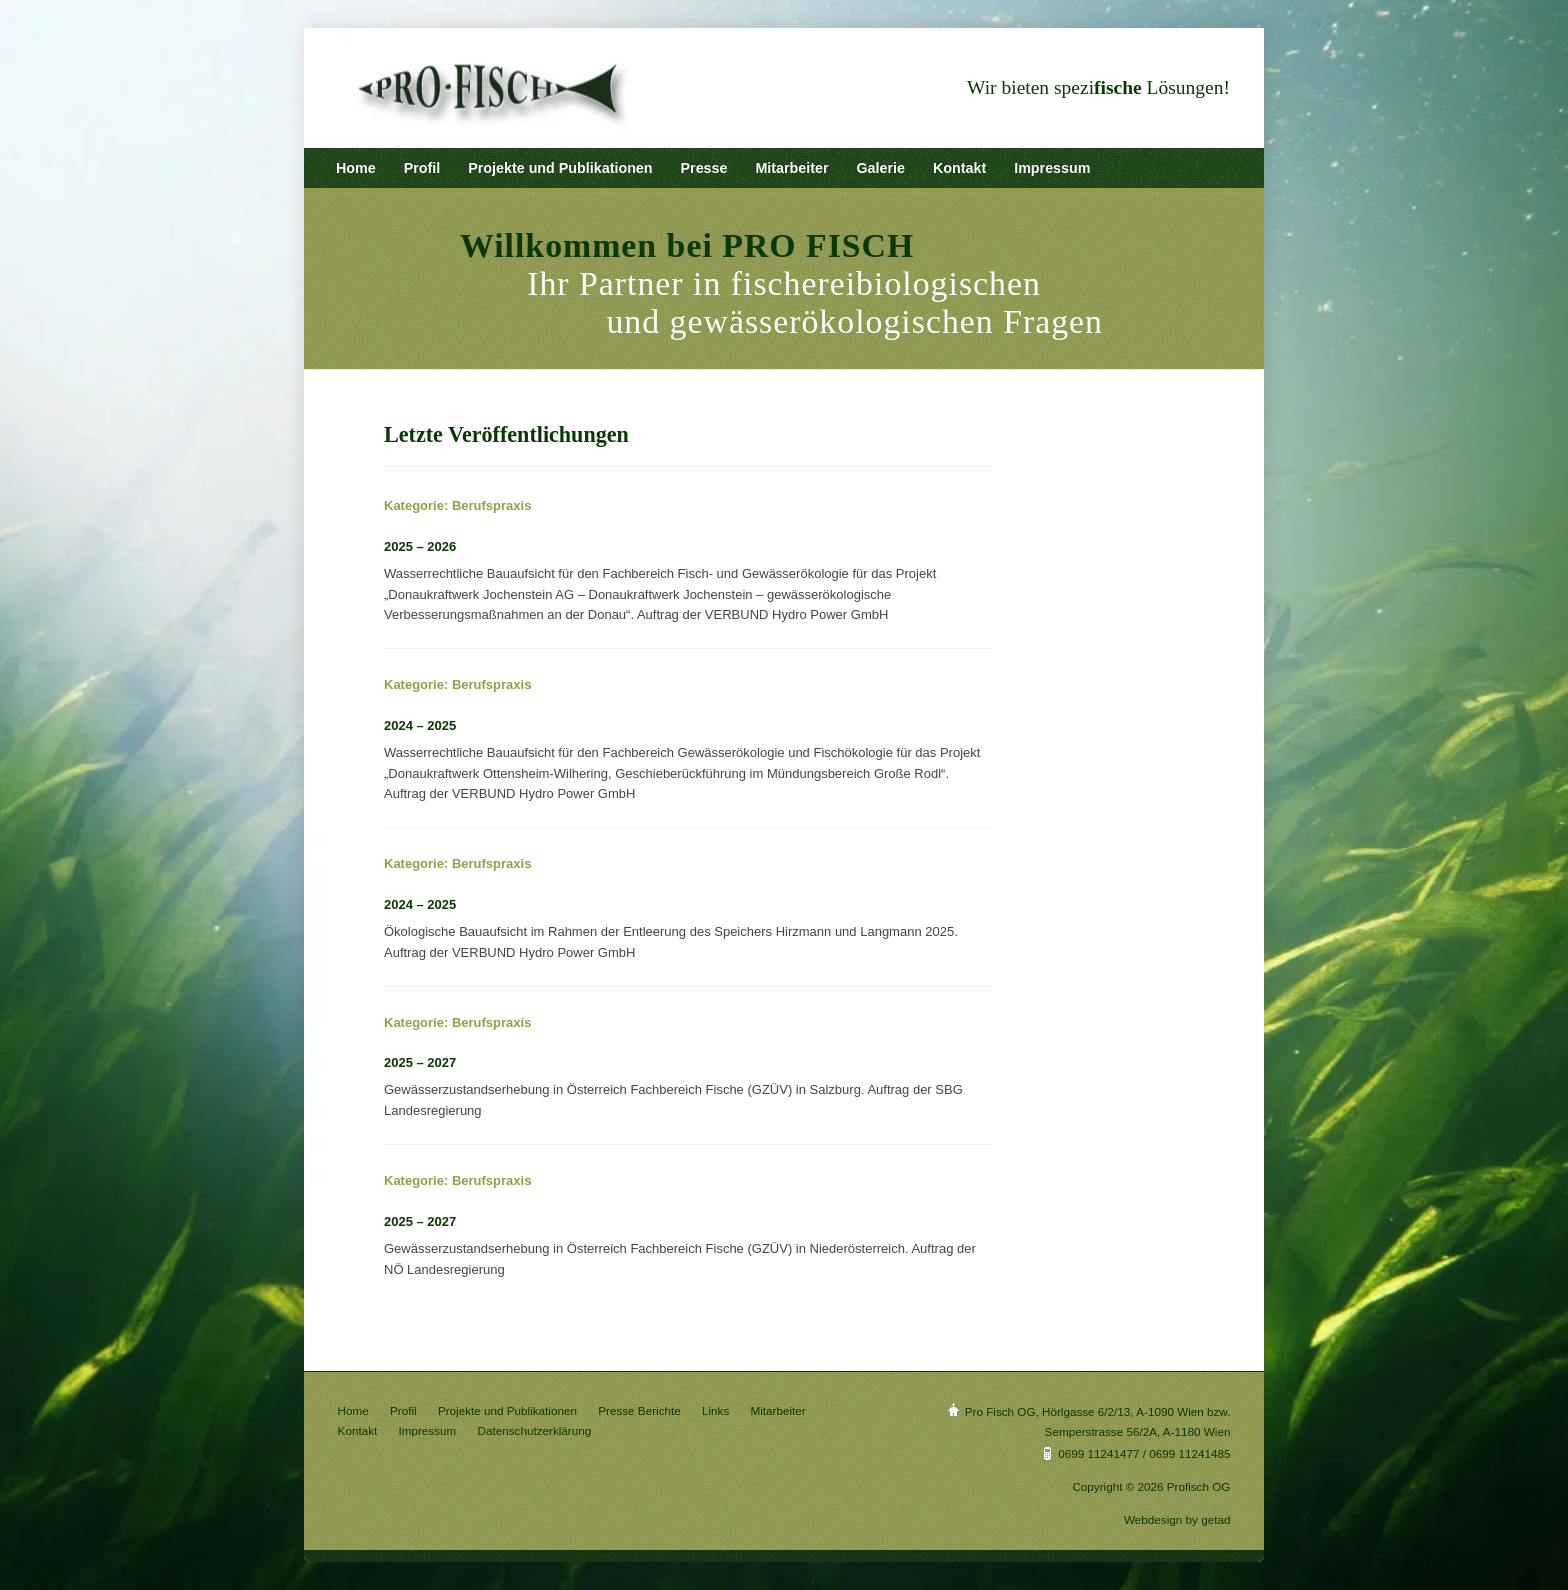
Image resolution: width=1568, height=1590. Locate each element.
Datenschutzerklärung (535, 1430)
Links (715, 1410)
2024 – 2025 (420, 725)
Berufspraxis (491, 505)
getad (1215, 1519)
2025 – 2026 (420, 546)
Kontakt (959, 168)
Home (356, 168)
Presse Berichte (639, 1410)
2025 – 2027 (420, 1062)
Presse (704, 168)
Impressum (1052, 168)
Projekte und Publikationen (560, 168)
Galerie (881, 168)
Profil (422, 168)
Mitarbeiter (791, 168)
